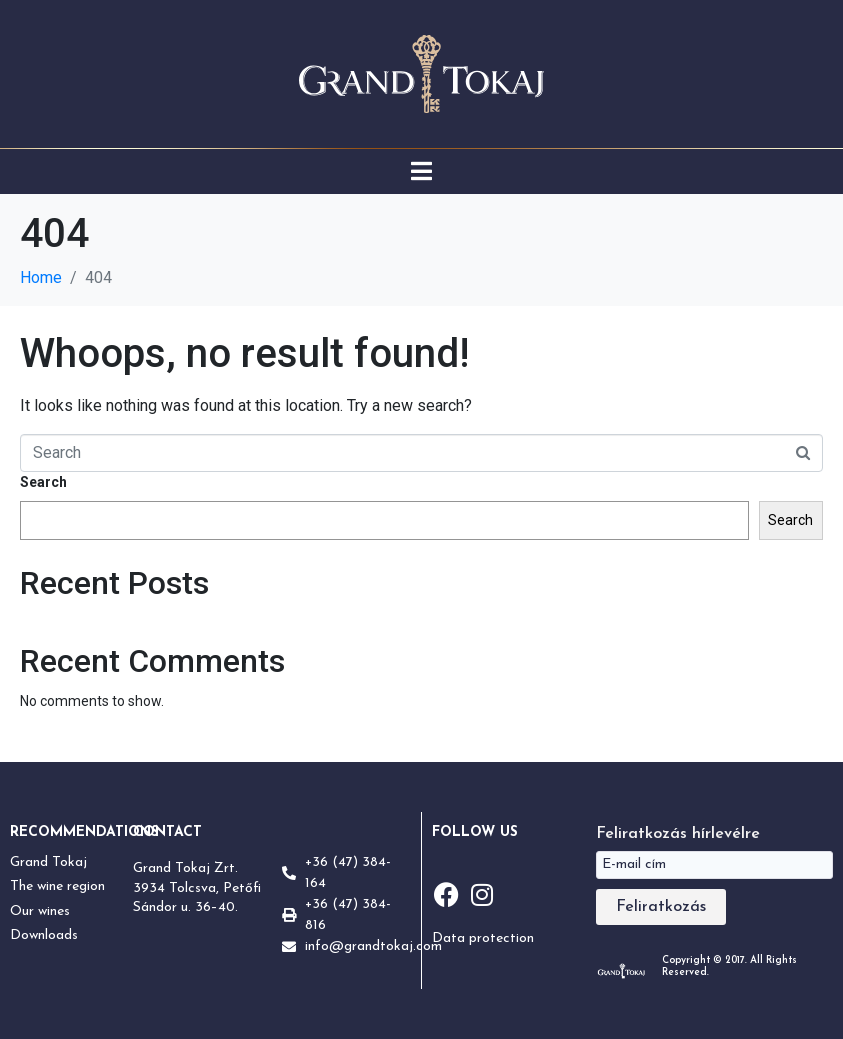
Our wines (40, 911)
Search (43, 482)
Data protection (483, 938)
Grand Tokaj (48, 862)
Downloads (44, 935)
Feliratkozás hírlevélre (678, 834)
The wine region (57, 886)
